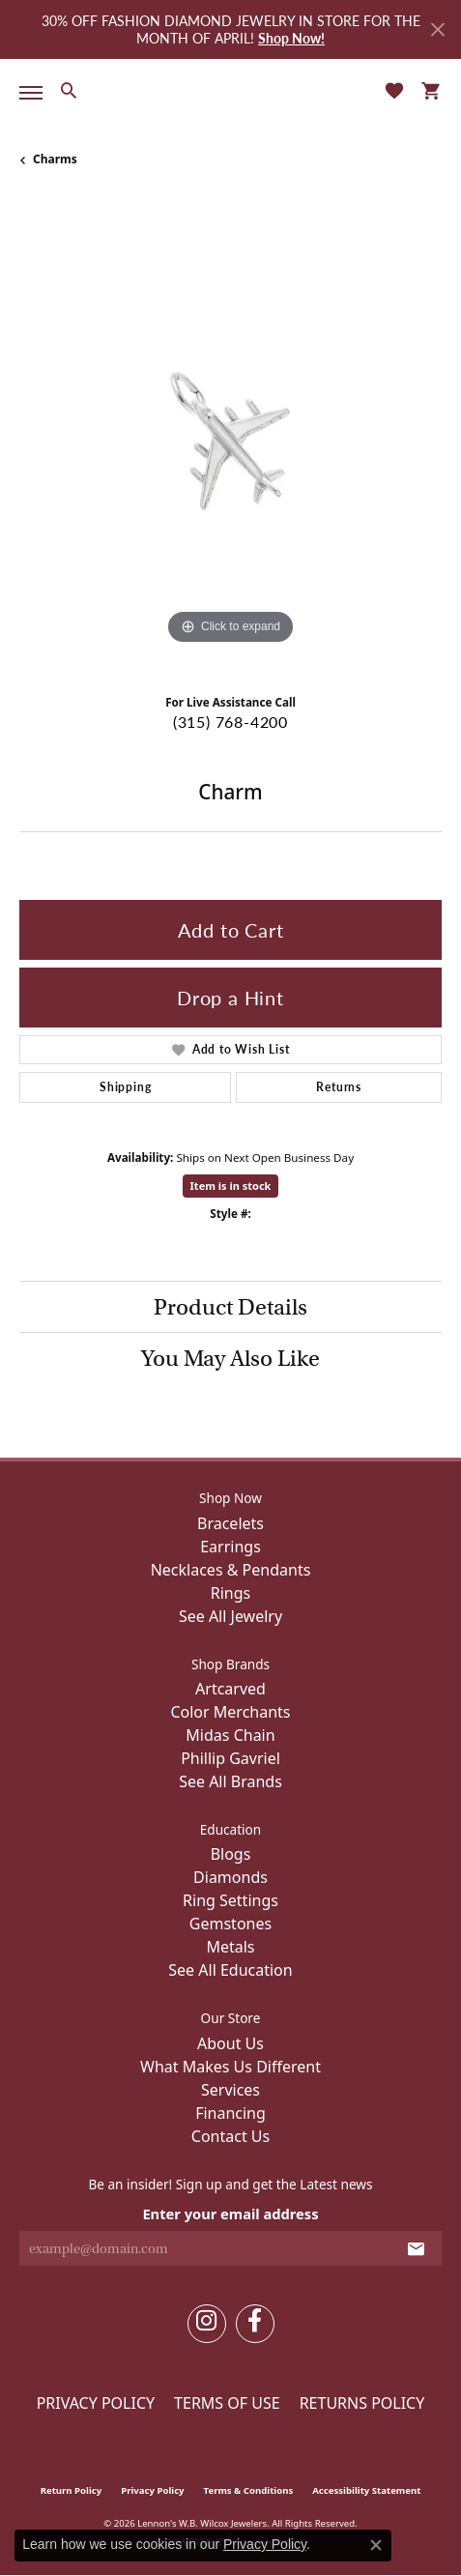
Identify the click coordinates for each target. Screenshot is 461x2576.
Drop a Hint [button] (230, 997)
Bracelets (230, 1523)
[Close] (437, 29)
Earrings (230, 1546)
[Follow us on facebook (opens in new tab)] (255, 2323)
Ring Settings (230, 1900)
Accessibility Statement (366, 2490)
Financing (230, 2113)
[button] (68, 90)
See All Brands (230, 1781)
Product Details (230, 1306)
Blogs (231, 1854)
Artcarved (230, 1688)
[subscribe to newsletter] (416, 2248)
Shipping (125, 1087)
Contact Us (230, 2136)
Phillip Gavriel (230, 1758)
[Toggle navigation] (27, 93)
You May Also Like (230, 1358)
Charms (55, 159)
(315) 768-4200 (230, 721)
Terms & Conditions (249, 2490)
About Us (230, 2043)
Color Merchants (230, 1711)
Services (230, 2089)
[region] (230, 438)
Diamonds (230, 1877)
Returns (338, 1087)
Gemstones (230, 1923)
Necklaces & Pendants (231, 1569)
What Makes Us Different (230, 2066)
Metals (230, 1946)
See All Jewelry (230, 1616)
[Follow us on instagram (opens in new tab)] (206, 2323)
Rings (230, 1593)
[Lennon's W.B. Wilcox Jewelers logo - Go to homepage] (230, 90)
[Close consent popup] (376, 2545)
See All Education (230, 1970)
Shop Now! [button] (291, 37)
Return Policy (71, 2490)
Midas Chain (230, 1735)
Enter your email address (230, 2213)
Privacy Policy (96, 2403)
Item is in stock (231, 1185)
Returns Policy (362, 2403)
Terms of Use (227, 2403)
